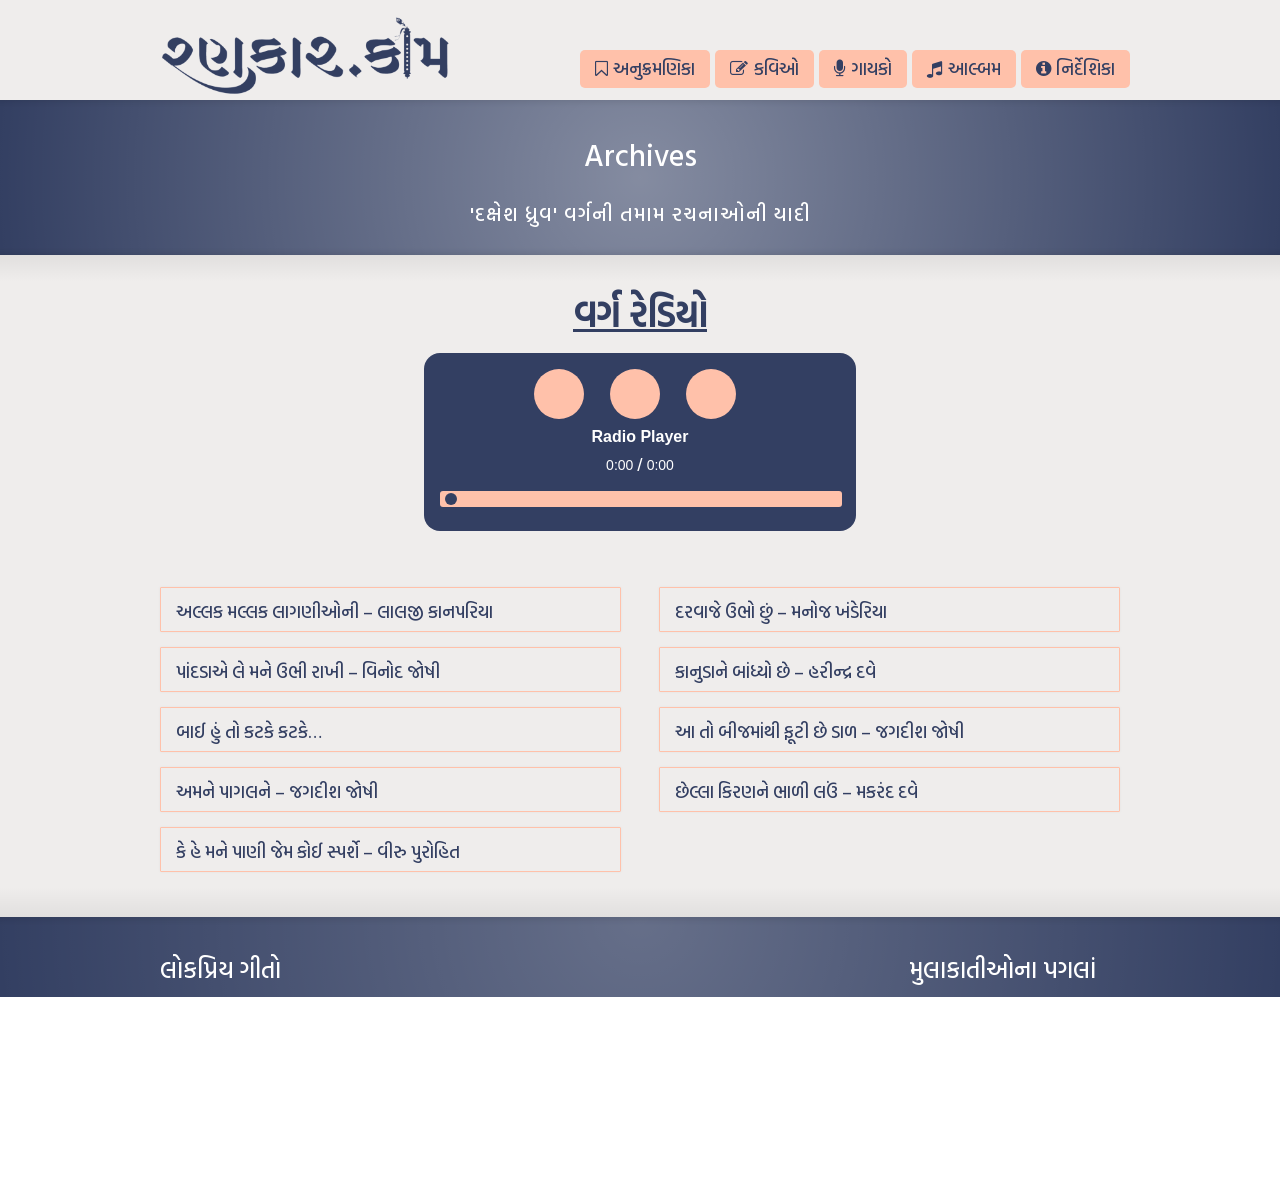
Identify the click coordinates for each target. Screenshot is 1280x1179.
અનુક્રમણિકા (645, 68)
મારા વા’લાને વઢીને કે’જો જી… (229, 1038)
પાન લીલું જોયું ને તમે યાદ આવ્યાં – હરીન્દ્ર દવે (265, 1068)
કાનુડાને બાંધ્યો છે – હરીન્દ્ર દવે (775, 671)
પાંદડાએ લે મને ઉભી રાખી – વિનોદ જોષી (308, 671)
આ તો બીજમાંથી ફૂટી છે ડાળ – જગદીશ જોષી (819, 731)
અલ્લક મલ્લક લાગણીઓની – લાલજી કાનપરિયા (334, 611)
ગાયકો (863, 68)
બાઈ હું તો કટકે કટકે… (249, 731)
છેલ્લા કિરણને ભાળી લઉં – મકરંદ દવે (796, 791)
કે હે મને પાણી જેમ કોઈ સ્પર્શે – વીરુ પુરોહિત (318, 851)
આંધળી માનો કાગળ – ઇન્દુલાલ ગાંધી (244, 1008)
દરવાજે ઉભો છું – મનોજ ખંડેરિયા (781, 611)
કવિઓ (764, 68)
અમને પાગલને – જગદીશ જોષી (277, 791)
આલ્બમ (963, 68)
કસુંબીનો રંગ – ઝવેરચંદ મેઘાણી (232, 1128)
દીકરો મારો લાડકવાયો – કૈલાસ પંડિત (245, 1098)
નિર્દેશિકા (1075, 68)
